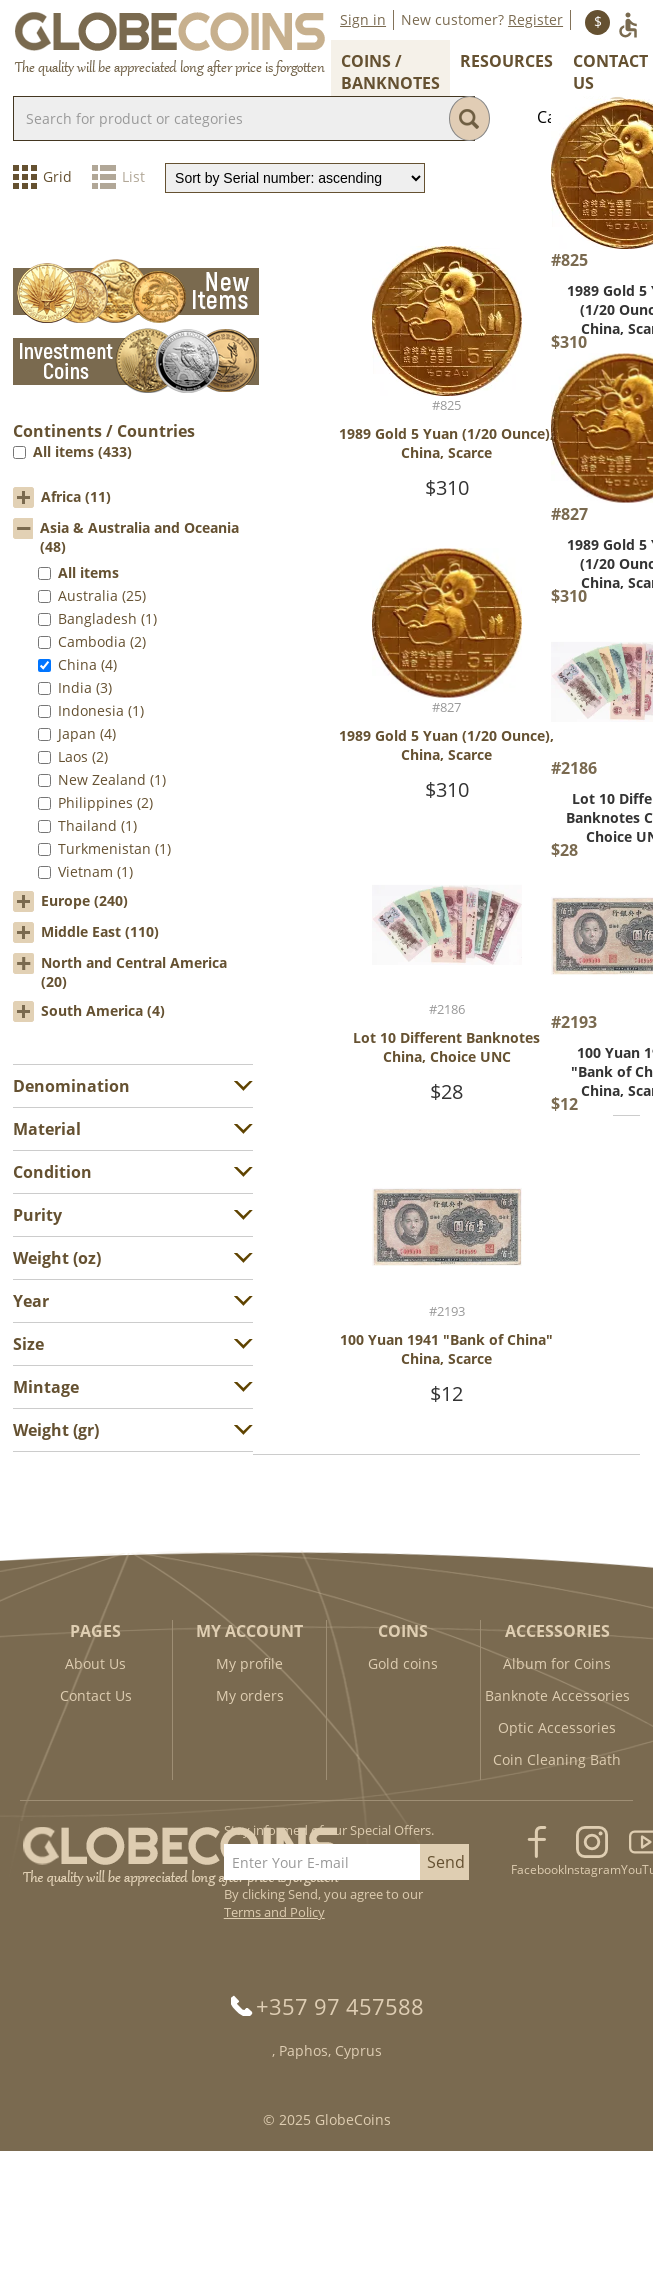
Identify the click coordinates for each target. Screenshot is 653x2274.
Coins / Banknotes (390, 72)
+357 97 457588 (340, 2006)
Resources (506, 61)
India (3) (85, 687)
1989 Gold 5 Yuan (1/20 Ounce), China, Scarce (446, 443)
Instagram (592, 1869)
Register (535, 19)
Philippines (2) (105, 802)
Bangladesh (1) (107, 618)
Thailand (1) (97, 825)
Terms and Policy (274, 1912)
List (133, 176)
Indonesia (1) (101, 710)
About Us (95, 1663)
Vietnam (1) (95, 871)
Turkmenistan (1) (114, 848)
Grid (57, 176)
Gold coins (403, 1663)
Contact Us (96, 1695)
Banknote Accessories (557, 1695)
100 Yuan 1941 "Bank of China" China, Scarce (446, 1349)
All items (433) (82, 451)
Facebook (537, 1869)
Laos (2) (83, 756)
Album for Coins (557, 1663)
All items (88, 572)
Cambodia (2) (102, 641)
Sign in (363, 19)
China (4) (87, 664)
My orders (250, 1695)
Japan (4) (87, 733)
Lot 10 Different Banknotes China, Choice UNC (446, 1047)
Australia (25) (102, 595)
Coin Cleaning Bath (557, 1759)
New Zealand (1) (112, 779)
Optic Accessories (557, 1727)
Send (446, 1862)
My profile (249, 1663)
